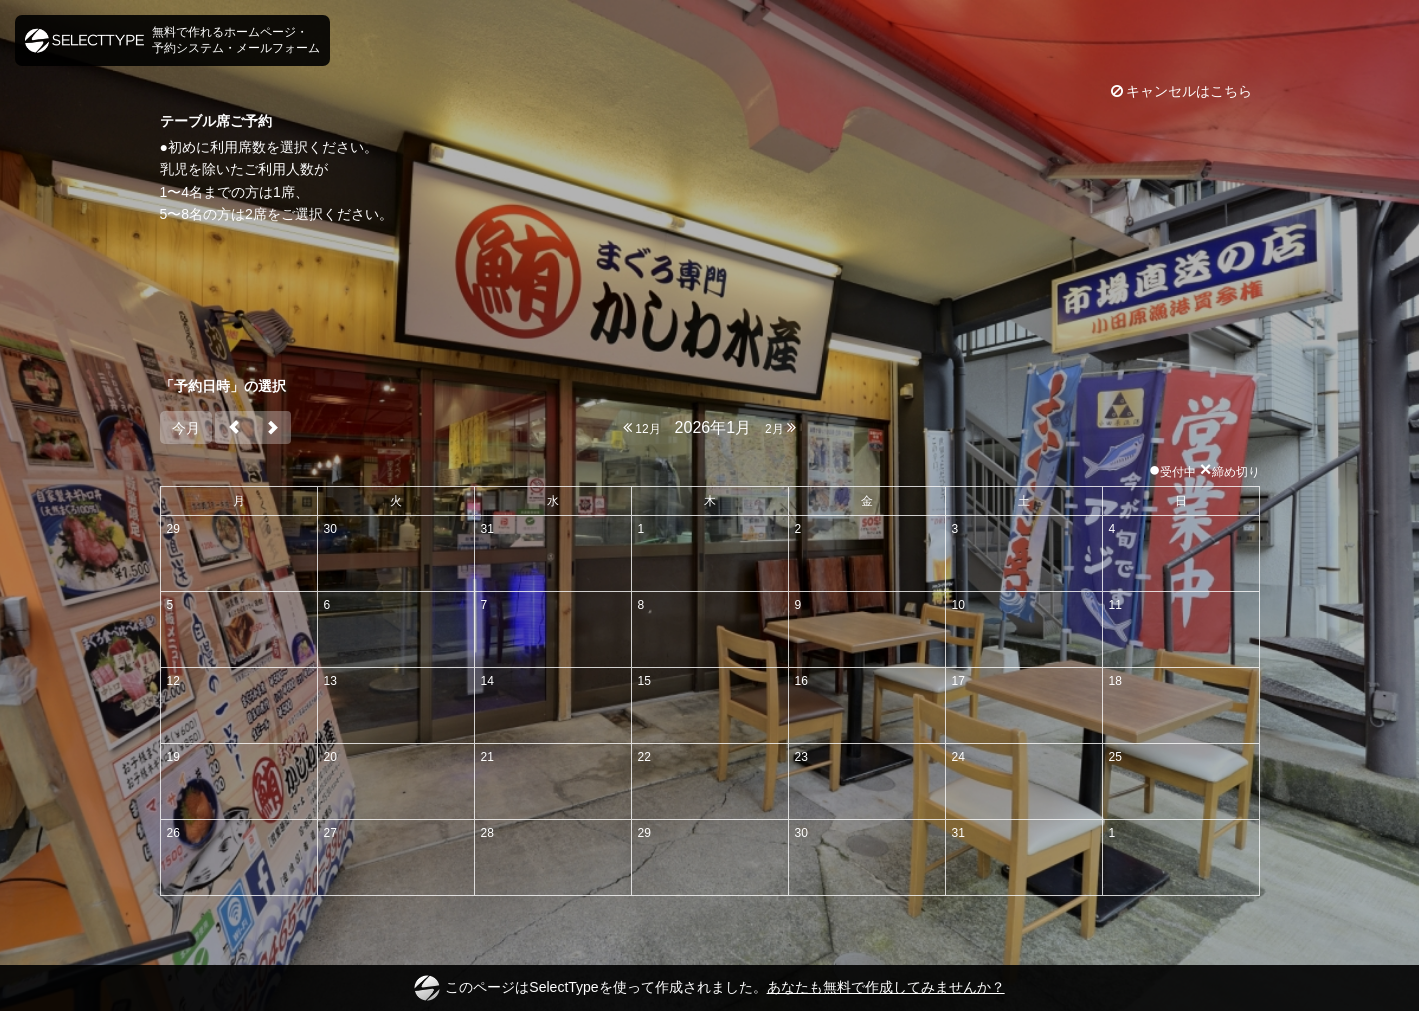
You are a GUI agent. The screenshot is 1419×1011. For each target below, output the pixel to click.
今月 (186, 428)
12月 (642, 427)
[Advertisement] (710, 300)
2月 (780, 427)
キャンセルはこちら (1182, 91)
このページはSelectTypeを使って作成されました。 (709, 988)
